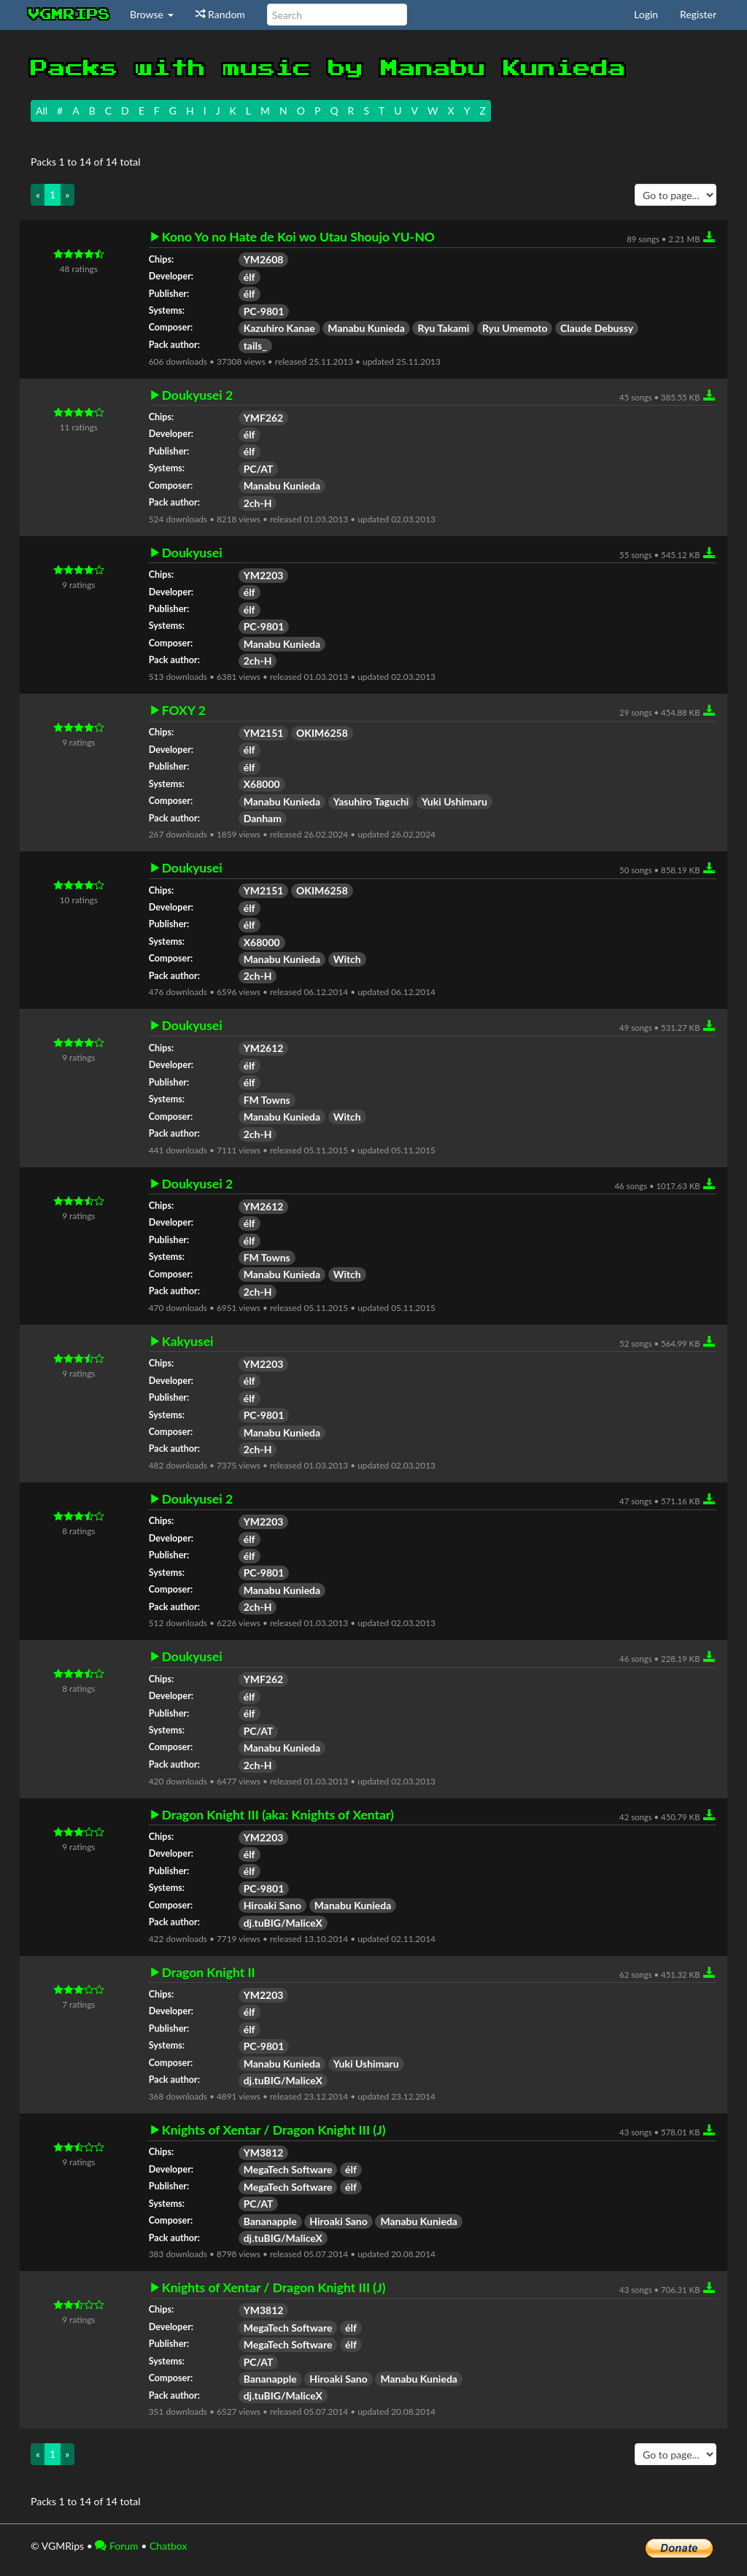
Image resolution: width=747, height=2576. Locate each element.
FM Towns (267, 1100)
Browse (152, 14)
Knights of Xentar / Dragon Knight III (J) (274, 2130)
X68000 (262, 784)
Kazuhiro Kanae (279, 328)
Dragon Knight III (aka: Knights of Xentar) (278, 1815)
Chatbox (168, 2546)
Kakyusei (188, 1341)
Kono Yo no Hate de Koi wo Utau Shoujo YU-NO (298, 237)
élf (249, 277)
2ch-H (258, 503)
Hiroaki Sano (273, 1905)
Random (220, 14)
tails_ (255, 345)
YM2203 (264, 575)
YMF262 (264, 417)
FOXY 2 (184, 710)
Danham (263, 818)
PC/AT (259, 469)
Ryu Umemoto (515, 328)
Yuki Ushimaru (454, 801)
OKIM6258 (322, 733)
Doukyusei (192, 553)
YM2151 (264, 733)
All (41, 110)
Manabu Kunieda (366, 328)
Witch (347, 959)
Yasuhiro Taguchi (371, 801)
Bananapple (270, 2221)
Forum (116, 2546)
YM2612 (264, 1048)
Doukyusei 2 (197, 395)
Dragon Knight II (208, 1972)
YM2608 (264, 259)
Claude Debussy (596, 328)
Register (698, 14)
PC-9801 (264, 311)
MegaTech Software (288, 2169)
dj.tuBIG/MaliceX (283, 1922)
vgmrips (69, 14)
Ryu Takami (443, 328)
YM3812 (264, 2152)
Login (646, 14)
